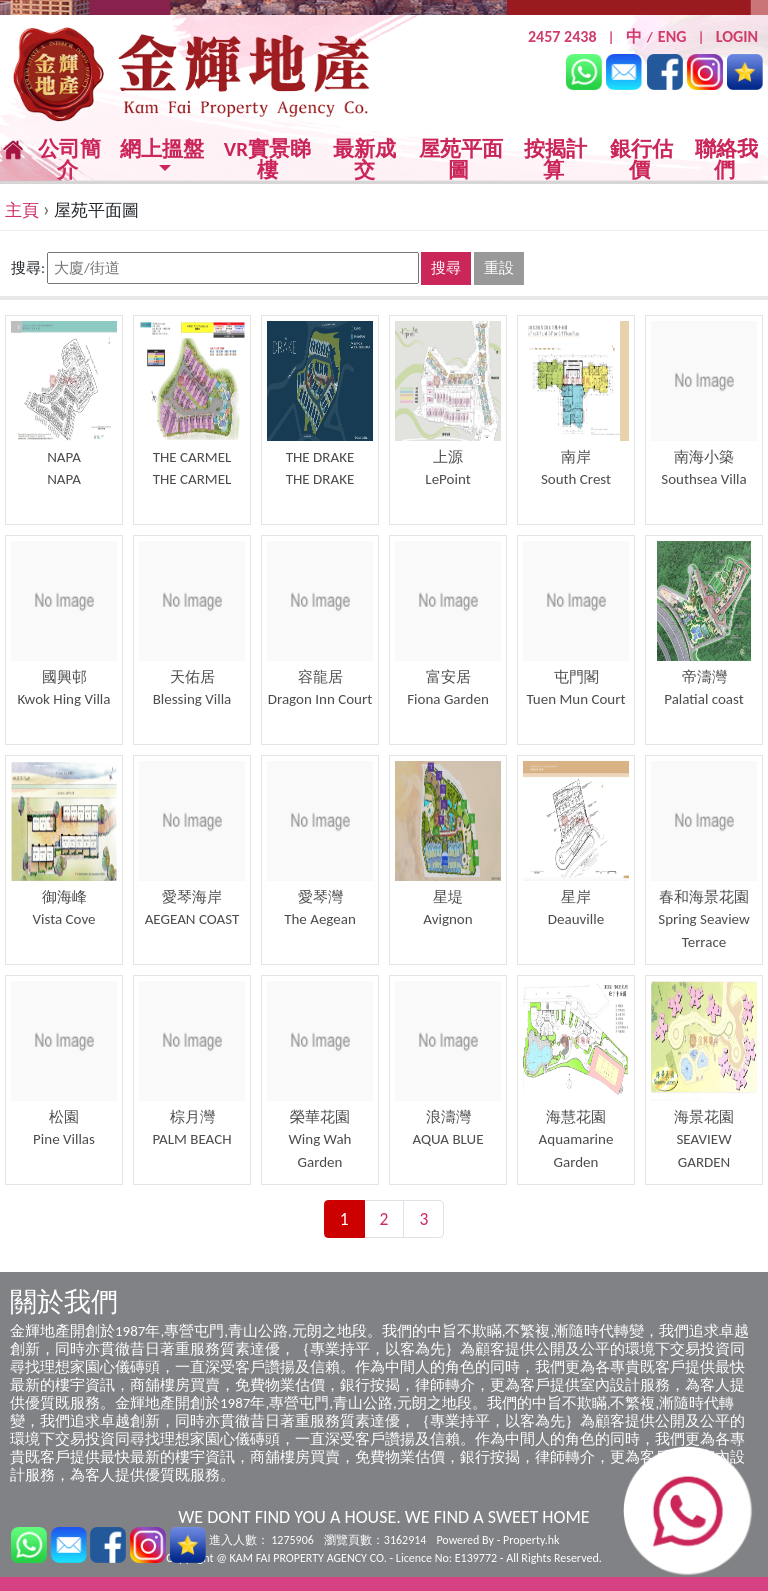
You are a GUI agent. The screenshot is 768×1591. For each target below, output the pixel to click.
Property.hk (531, 1540)
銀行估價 (641, 159)
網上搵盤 (162, 150)
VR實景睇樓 (267, 160)
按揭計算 (555, 159)
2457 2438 (562, 36)
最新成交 (364, 160)
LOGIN (737, 36)
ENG (672, 36)
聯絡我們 (726, 159)
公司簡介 (69, 159)
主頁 (22, 210)
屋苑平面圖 (461, 159)
